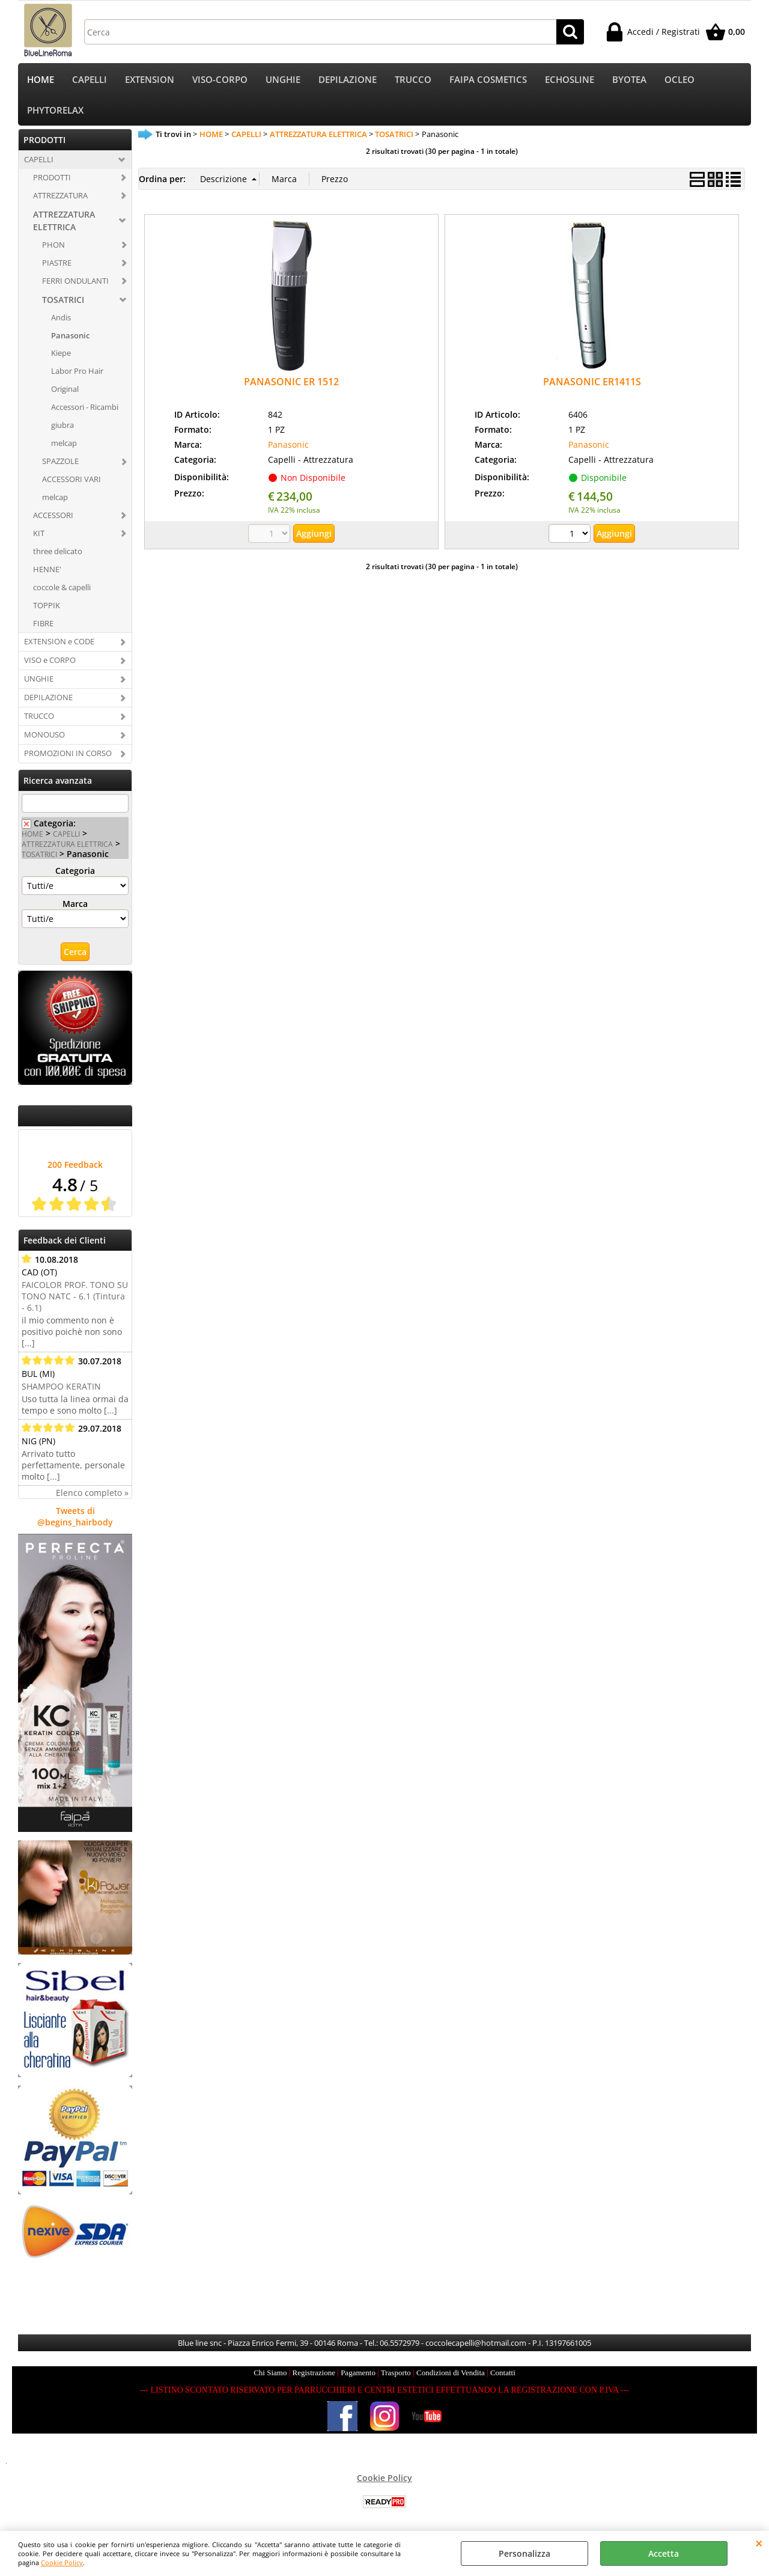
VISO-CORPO (220, 80)
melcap (64, 445)
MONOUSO (44, 736)
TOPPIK (46, 607)
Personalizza (524, 2553)
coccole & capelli (62, 589)
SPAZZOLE (60, 463)
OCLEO (679, 80)
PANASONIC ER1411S (592, 384)
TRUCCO (413, 80)
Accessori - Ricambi (84, 409)
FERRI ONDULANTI (75, 283)
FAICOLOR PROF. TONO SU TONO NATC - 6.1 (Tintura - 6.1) (75, 1299)
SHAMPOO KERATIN (61, 1389)
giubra (62, 427)
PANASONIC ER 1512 (291, 384)
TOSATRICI (63, 302)
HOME (40, 80)
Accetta (663, 2553)
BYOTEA (629, 80)
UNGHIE (283, 80)
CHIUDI (759, 2543)
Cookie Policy (62, 2562)
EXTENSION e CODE (59, 644)
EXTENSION (149, 80)
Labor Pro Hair (77, 373)
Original (65, 391)
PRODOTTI (52, 179)
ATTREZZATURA (60, 197)
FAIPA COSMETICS (488, 80)
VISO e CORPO (50, 663)
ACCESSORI (53, 517)
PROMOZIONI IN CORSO (68, 755)
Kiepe (61, 355)
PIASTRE (56, 265)
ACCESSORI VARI (71, 481)
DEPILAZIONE (347, 80)
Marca (75, 906)
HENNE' (47, 571)
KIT (38, 535)
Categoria (75, 873)
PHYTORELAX (55, 112)
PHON (53, 247)
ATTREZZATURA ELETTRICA (64, 223)
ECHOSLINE (569, 80)
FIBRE (43, 625)
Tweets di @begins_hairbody (75, 1519)
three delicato (57, 553)
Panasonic (70, 337)
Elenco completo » (92, 1495)
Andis (61, 319)
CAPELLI (89, 80)
